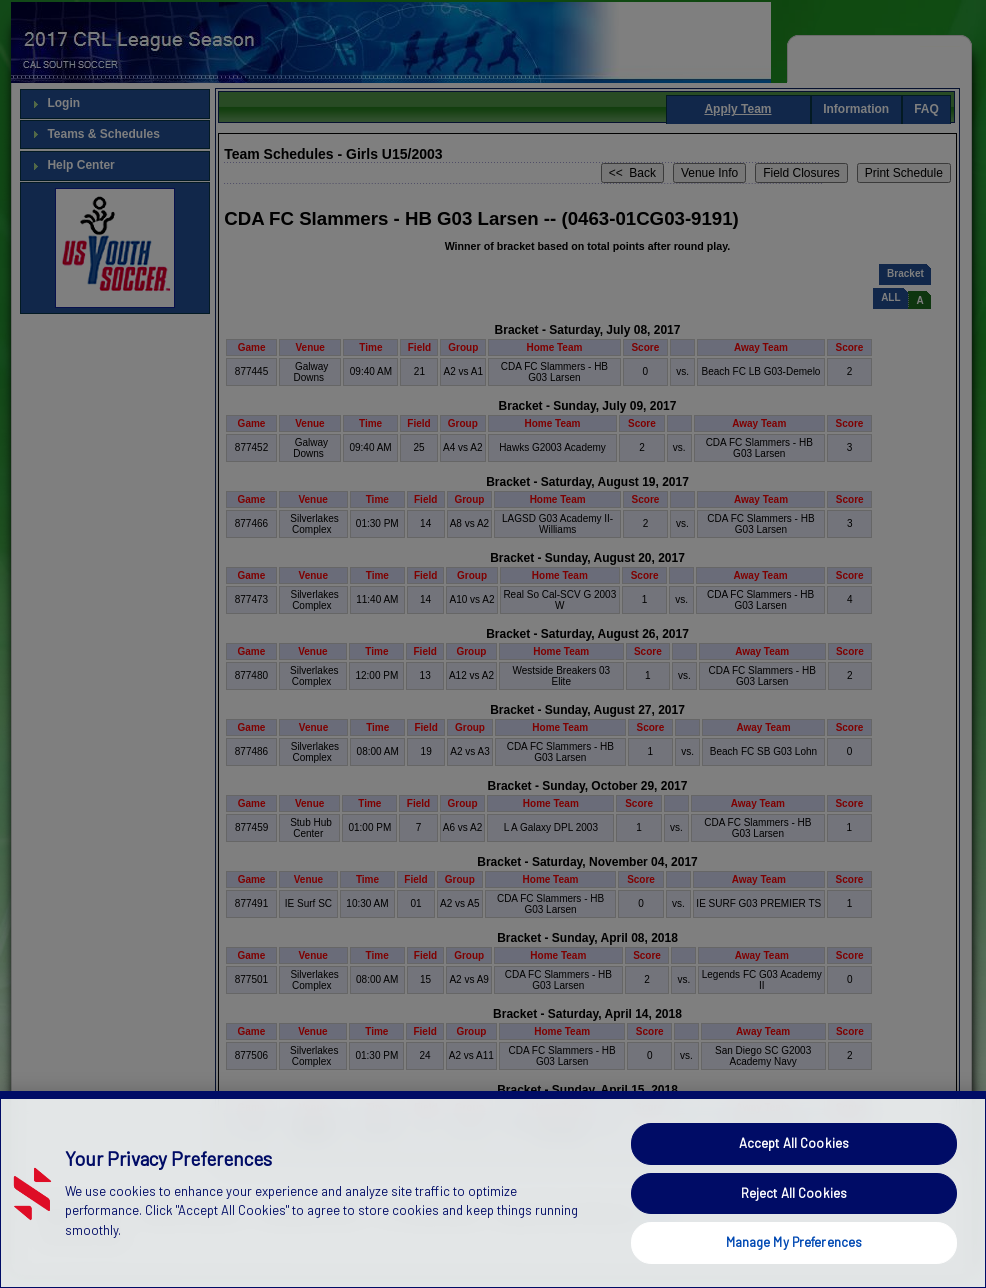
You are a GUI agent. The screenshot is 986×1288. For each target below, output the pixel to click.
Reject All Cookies (794, 1229)
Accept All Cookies (794, 1180)
